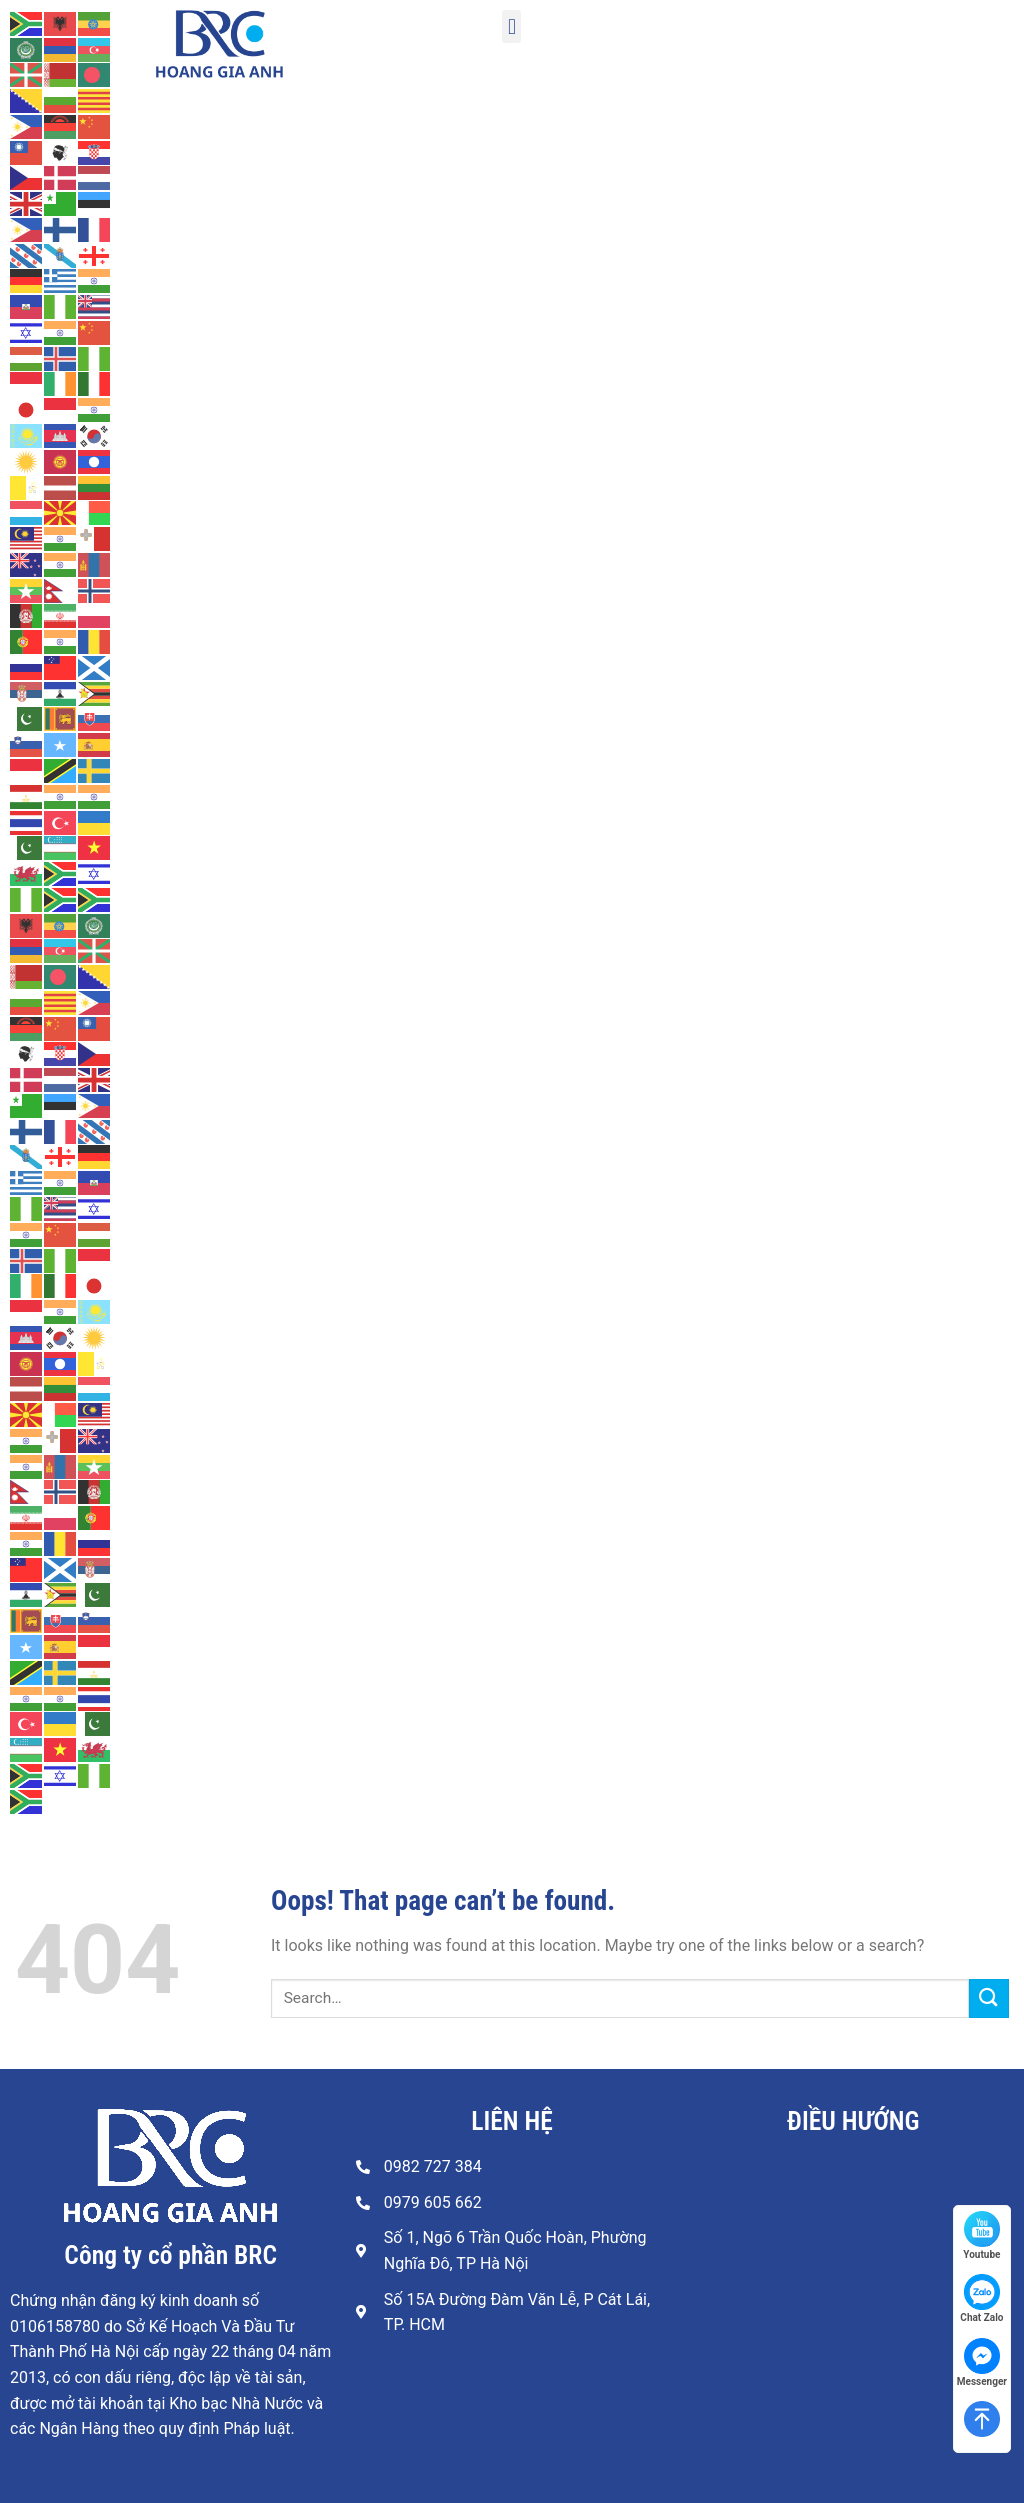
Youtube (981, 2235)
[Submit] (989, 1998)
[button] (511, 26)
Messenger (982, 2362)
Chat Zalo (981, 2298)
